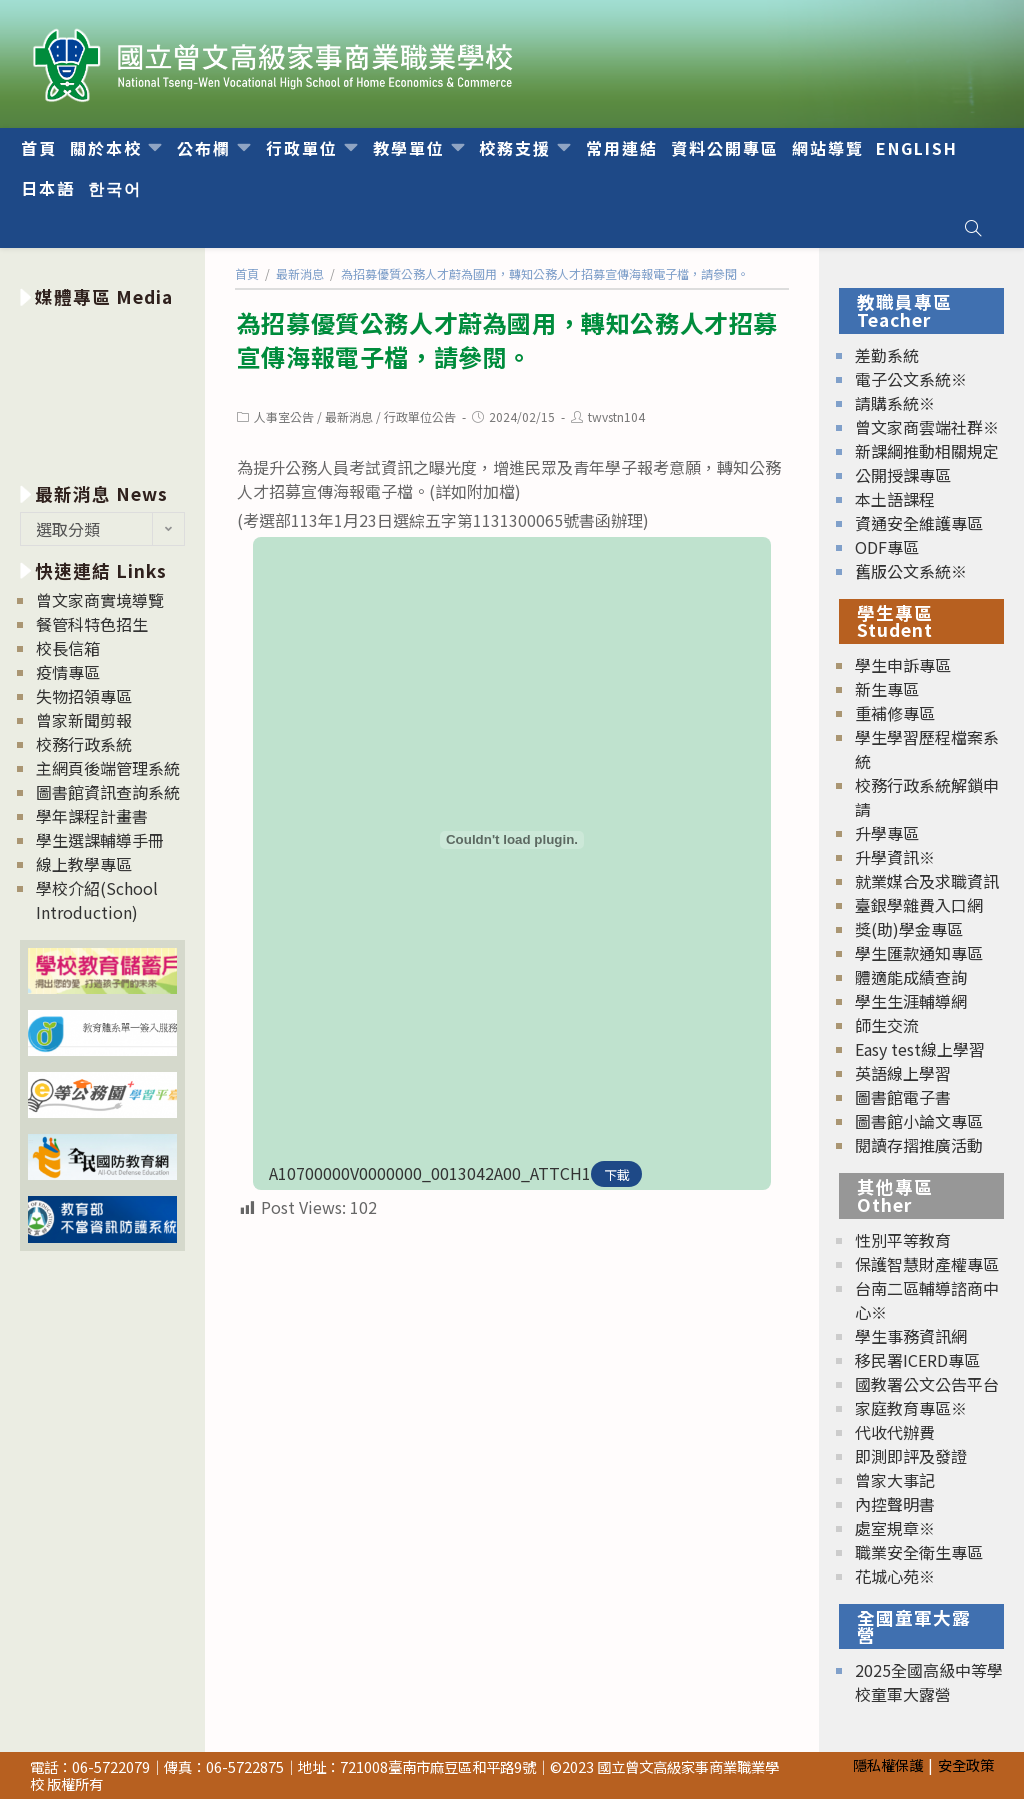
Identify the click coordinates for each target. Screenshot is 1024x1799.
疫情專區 (68, 672)
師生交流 (887, 1025)
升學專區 (887, 833)
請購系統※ (895, 403)
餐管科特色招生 (92, 624)
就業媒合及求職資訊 (927, 881)
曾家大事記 (895, 1480)
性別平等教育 (903, 1240)
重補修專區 (895, 713)
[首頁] (247, 273)
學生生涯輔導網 (911, 1001)
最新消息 (349, 416)
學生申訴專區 (903, 665)
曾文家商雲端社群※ (927, 427)
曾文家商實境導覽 (100, 600)
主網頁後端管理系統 (108, 768)
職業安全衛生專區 (919, 1552)
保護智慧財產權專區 (927, 1264)
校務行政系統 (84, 744)
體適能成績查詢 (911, 977)
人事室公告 (284, 416)
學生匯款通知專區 (919, 953)
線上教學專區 (84, 864)
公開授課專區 (903, 475)
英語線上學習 (903, 1073)
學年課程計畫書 (92, 816)
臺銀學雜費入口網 (919, 905)
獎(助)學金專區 (909, 929)
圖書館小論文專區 (919, 1121)
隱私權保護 (888, 1764)
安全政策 (966, 1764)
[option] (102, 391)
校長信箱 (68, 648)
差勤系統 (887, 355)
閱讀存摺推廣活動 (919, 1145)
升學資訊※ (895, 857)
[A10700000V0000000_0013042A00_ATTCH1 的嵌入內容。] (512, 840)
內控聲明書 (895, 1504)
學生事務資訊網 (911, 1336)
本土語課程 (895, 499)
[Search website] (973, 228)
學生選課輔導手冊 (100, 840)
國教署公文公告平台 (927, 1384)
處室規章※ (895, 1528)
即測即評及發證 (911, 1456)
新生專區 (887, 689)
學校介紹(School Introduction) (97, 900)
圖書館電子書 (903, 1097)
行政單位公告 (420, 416)
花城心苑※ (895, 1576)
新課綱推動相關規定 (927, 451)
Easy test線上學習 (920, 1049)
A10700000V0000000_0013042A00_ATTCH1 (430, 1173)
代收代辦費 (895, 1432)
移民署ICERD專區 (917, 1360)
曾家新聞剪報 (84, 720)
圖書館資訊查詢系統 (108, 792)
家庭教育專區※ (911, 1408)
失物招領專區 (84, 696)
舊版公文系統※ (911, 571)
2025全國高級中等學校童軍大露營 (929, 1682)
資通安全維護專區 (919, 523)
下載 (617, 1174)
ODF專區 (887, 547)
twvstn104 (616, 416)
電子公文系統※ (911, 379)
